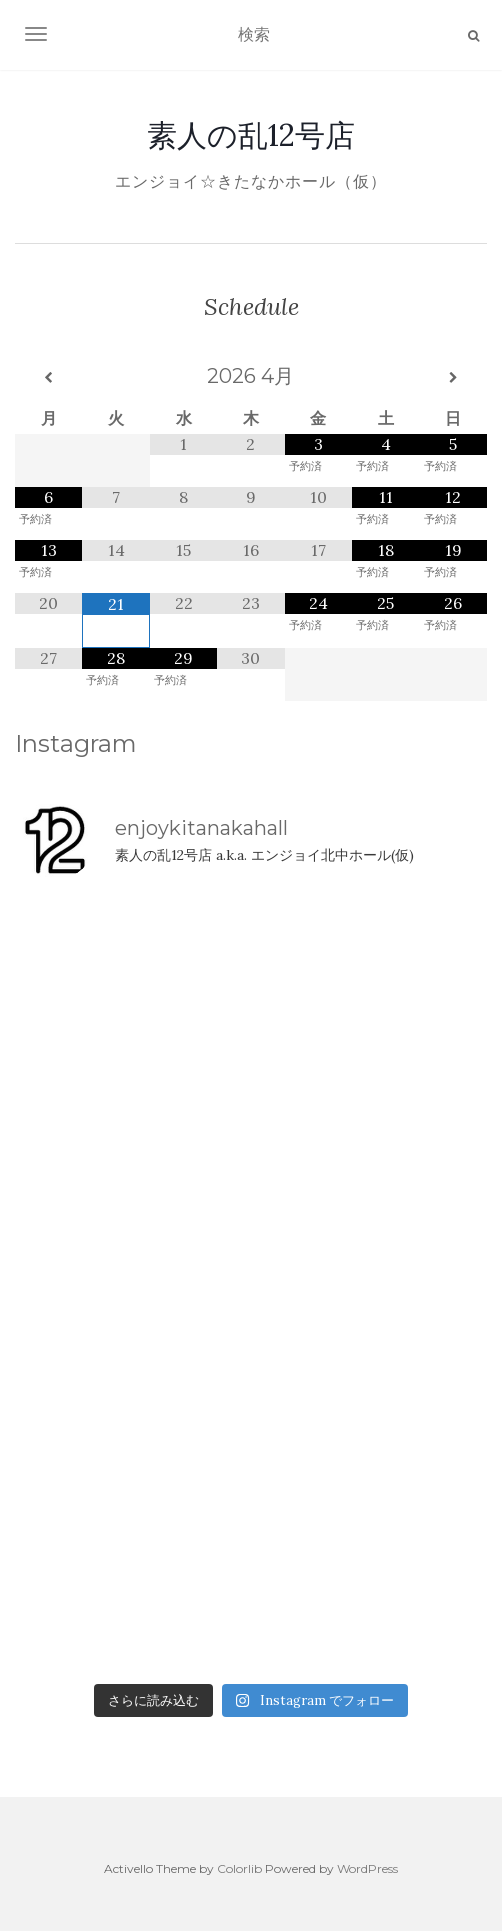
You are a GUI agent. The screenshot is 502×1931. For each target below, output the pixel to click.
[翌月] (453, 378)
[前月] (48, 378)
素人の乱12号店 (251, 135)
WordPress (367, 1868)
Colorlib (239, 1868)
